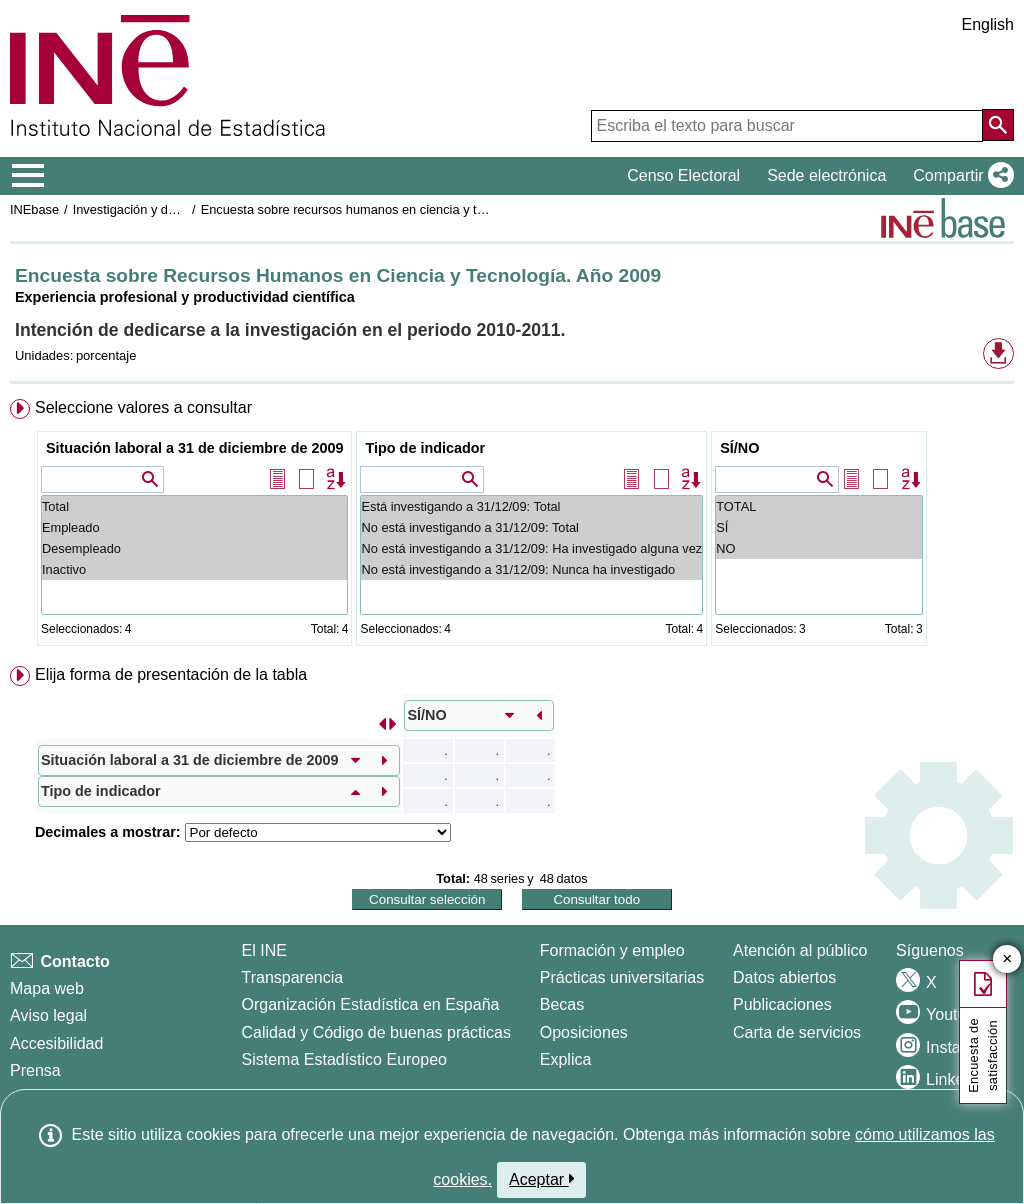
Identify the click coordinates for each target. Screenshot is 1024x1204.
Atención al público (800, 950)
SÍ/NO (739, 448)
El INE (264, 950)
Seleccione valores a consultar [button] (143, 407)
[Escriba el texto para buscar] (787, 126)
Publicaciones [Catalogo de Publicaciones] (782, 1004)
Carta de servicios (797, 1032)
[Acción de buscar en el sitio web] (998, 125)
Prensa (35, 1070)
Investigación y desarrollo (145, 209)
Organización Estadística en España (371, 1004)
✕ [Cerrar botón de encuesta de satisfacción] (1007, 959)
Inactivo (195, 569)
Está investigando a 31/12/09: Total (531, 506)
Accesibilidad (56, 1043)
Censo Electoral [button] (683, 175)
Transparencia (293, 977)
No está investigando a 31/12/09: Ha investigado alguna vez (531, 548)
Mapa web (47, 988)
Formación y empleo (612, 950)
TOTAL (818, 506)
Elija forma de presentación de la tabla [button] (171, 674)
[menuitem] (512, 526)
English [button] (988, 24)
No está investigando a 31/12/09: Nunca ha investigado (531, 569)
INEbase (34, 209)
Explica (566, 1059)
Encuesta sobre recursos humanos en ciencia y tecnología (367, 209)
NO (818, 548)
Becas (562, 1004)
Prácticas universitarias (622, 977)
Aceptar (541, 1179)
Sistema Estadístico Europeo (344, 1059)
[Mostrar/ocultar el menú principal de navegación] (28, 176)
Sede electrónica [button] (826, 175)
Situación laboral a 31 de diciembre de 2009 (195, 448)
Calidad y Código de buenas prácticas (377, 1032)
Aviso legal (48, 1015)
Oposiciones (584, 1032)
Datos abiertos (784, 977)
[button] (959, 176)
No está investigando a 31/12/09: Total (531, 527)
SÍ (818, 527)
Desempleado (195, 548)
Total (195, 506)
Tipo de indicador (425, 448)
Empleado (195, 527)
